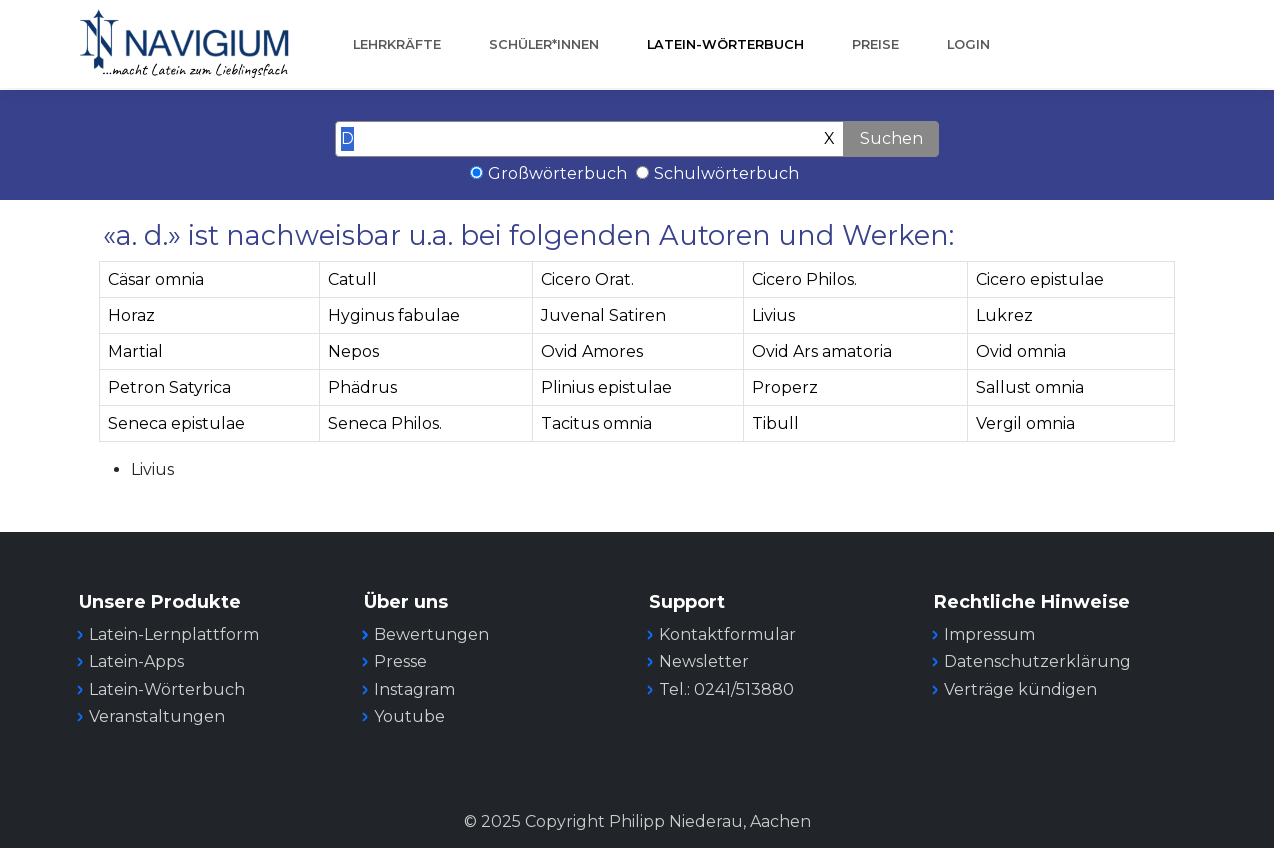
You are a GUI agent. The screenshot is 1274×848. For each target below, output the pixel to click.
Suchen (891, 138)
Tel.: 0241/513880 (726, 689)
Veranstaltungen (157, 716)
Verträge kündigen (1020, 689)
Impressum (989, 634)
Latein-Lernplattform (174, 634)
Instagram (414, 689)
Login (968, 44)
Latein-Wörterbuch (725, 44)
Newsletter (704, 661)
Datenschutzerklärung (1037, 661)
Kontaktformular (727, 634)
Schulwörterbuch (726, 173)
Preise (875, 44)
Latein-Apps (136, 661)
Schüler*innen (544, 44)
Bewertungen (431, 634)
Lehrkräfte (397, 44)
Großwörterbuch (557, 173)
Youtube (409, 716)
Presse (400, 661)
